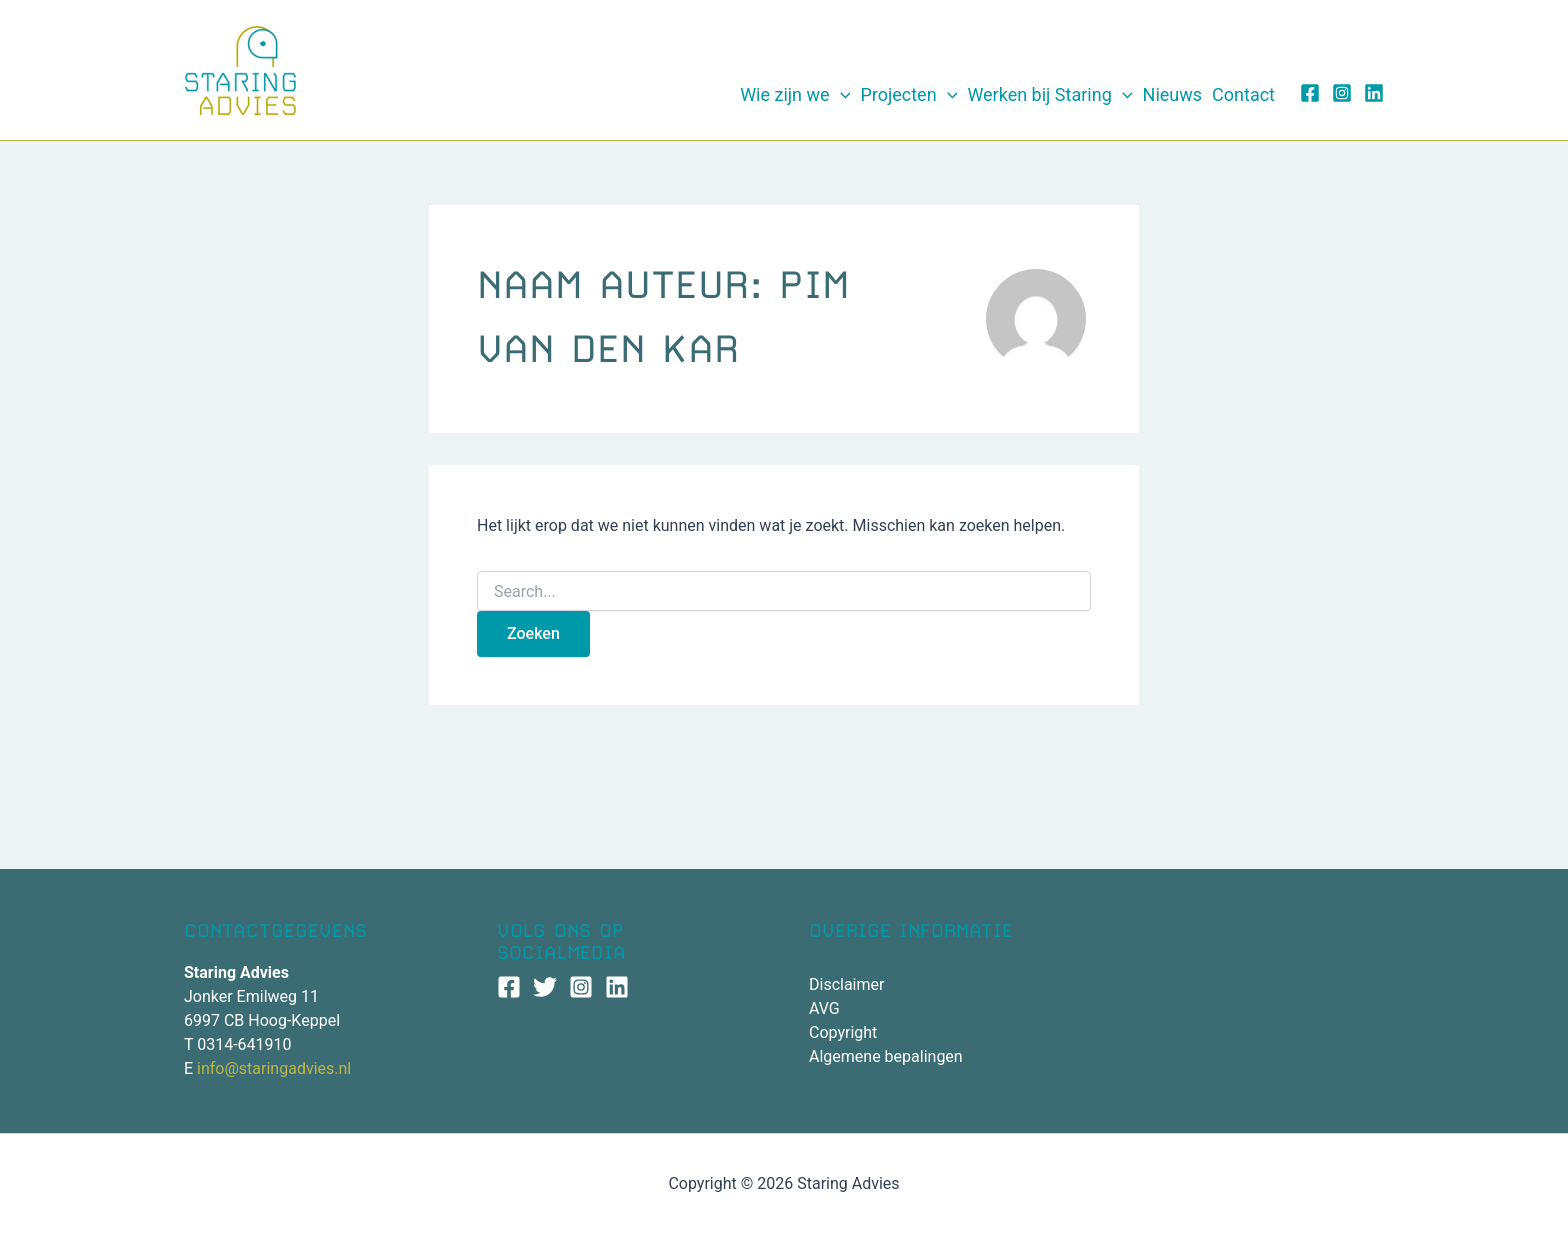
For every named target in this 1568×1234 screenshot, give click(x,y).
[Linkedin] (1374, 93)
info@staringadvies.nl (274, 1068)
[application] (840, 95)
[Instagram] (1342, 93)
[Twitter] (545, 987)
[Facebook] (1310, 93)
